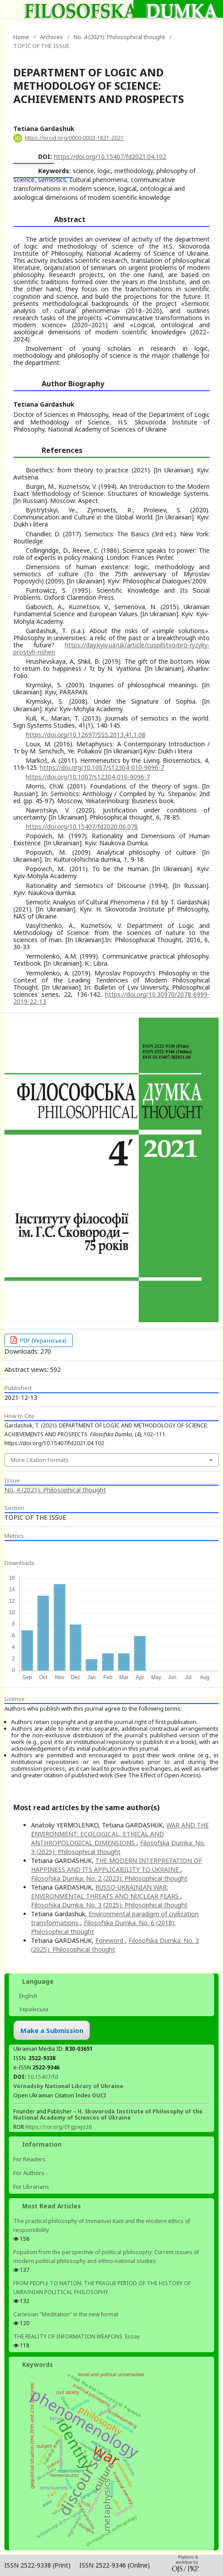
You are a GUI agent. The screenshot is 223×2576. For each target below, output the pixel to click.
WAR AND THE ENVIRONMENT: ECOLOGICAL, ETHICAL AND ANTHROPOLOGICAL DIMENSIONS (120, 1834)
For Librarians (31, 2187)
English (27, 1996)
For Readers (29, 2159)
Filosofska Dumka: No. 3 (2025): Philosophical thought (118, 1847)
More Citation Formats (40, 1460)
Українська (33, 2009)
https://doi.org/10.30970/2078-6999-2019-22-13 (111, 998)
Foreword (110, 1940)
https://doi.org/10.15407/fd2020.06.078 (82, 826)
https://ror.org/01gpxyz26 (58, 2127)
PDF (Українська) (43, 1340)
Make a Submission (51, 2030)
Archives (51, 37)
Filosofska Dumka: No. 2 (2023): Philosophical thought (109, 1878)
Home (21, 37)
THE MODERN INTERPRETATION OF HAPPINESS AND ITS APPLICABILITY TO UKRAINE (116, 1865)
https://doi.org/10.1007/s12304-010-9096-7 (102, 767)
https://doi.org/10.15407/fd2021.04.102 (110, 156)
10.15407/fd (42, 2077)
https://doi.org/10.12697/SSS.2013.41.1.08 (85, 734)
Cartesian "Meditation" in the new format (65, 2314)
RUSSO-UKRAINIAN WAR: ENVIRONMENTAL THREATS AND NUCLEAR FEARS (105, 1891)
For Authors (28, 2173)
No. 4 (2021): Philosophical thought (119, 37)
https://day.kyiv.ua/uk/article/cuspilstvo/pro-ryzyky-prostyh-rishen (111, 648)
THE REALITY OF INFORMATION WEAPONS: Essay (76, 2336)
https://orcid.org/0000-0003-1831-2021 (74, 138)
